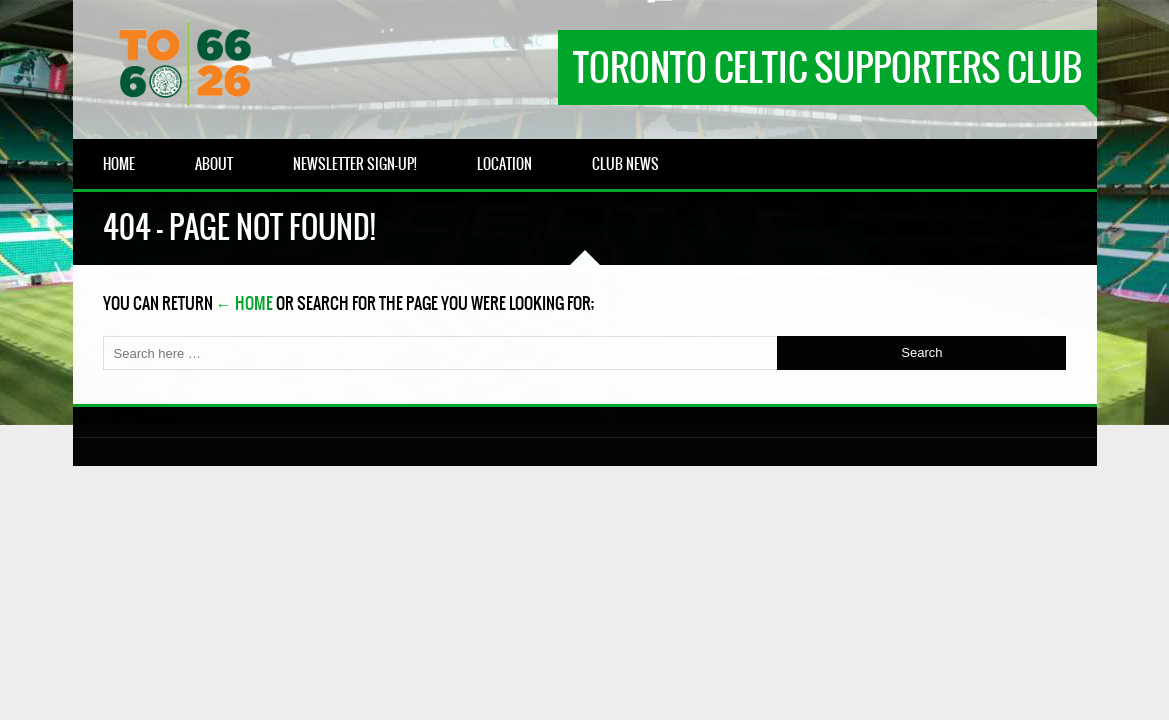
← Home (244, 303)
